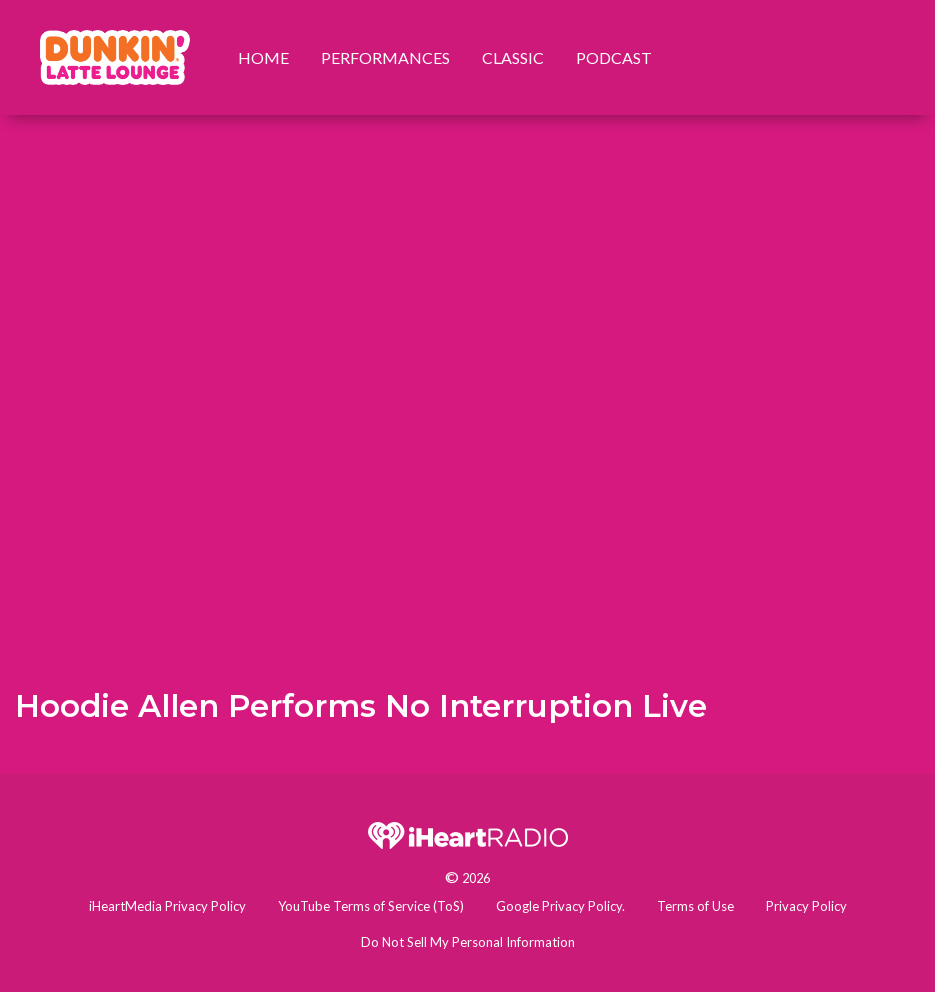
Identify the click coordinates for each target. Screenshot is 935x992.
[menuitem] (115, 57)
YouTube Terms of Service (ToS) (371, 906)
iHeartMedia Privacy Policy (167, 906)
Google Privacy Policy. (560, 906)
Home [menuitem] (263, 57)
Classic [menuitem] (513, 57)
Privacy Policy (806, 906)
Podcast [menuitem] (614, 57)
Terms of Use (695, 906)
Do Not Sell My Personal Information (468, 942)
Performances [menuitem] (385, 57)
